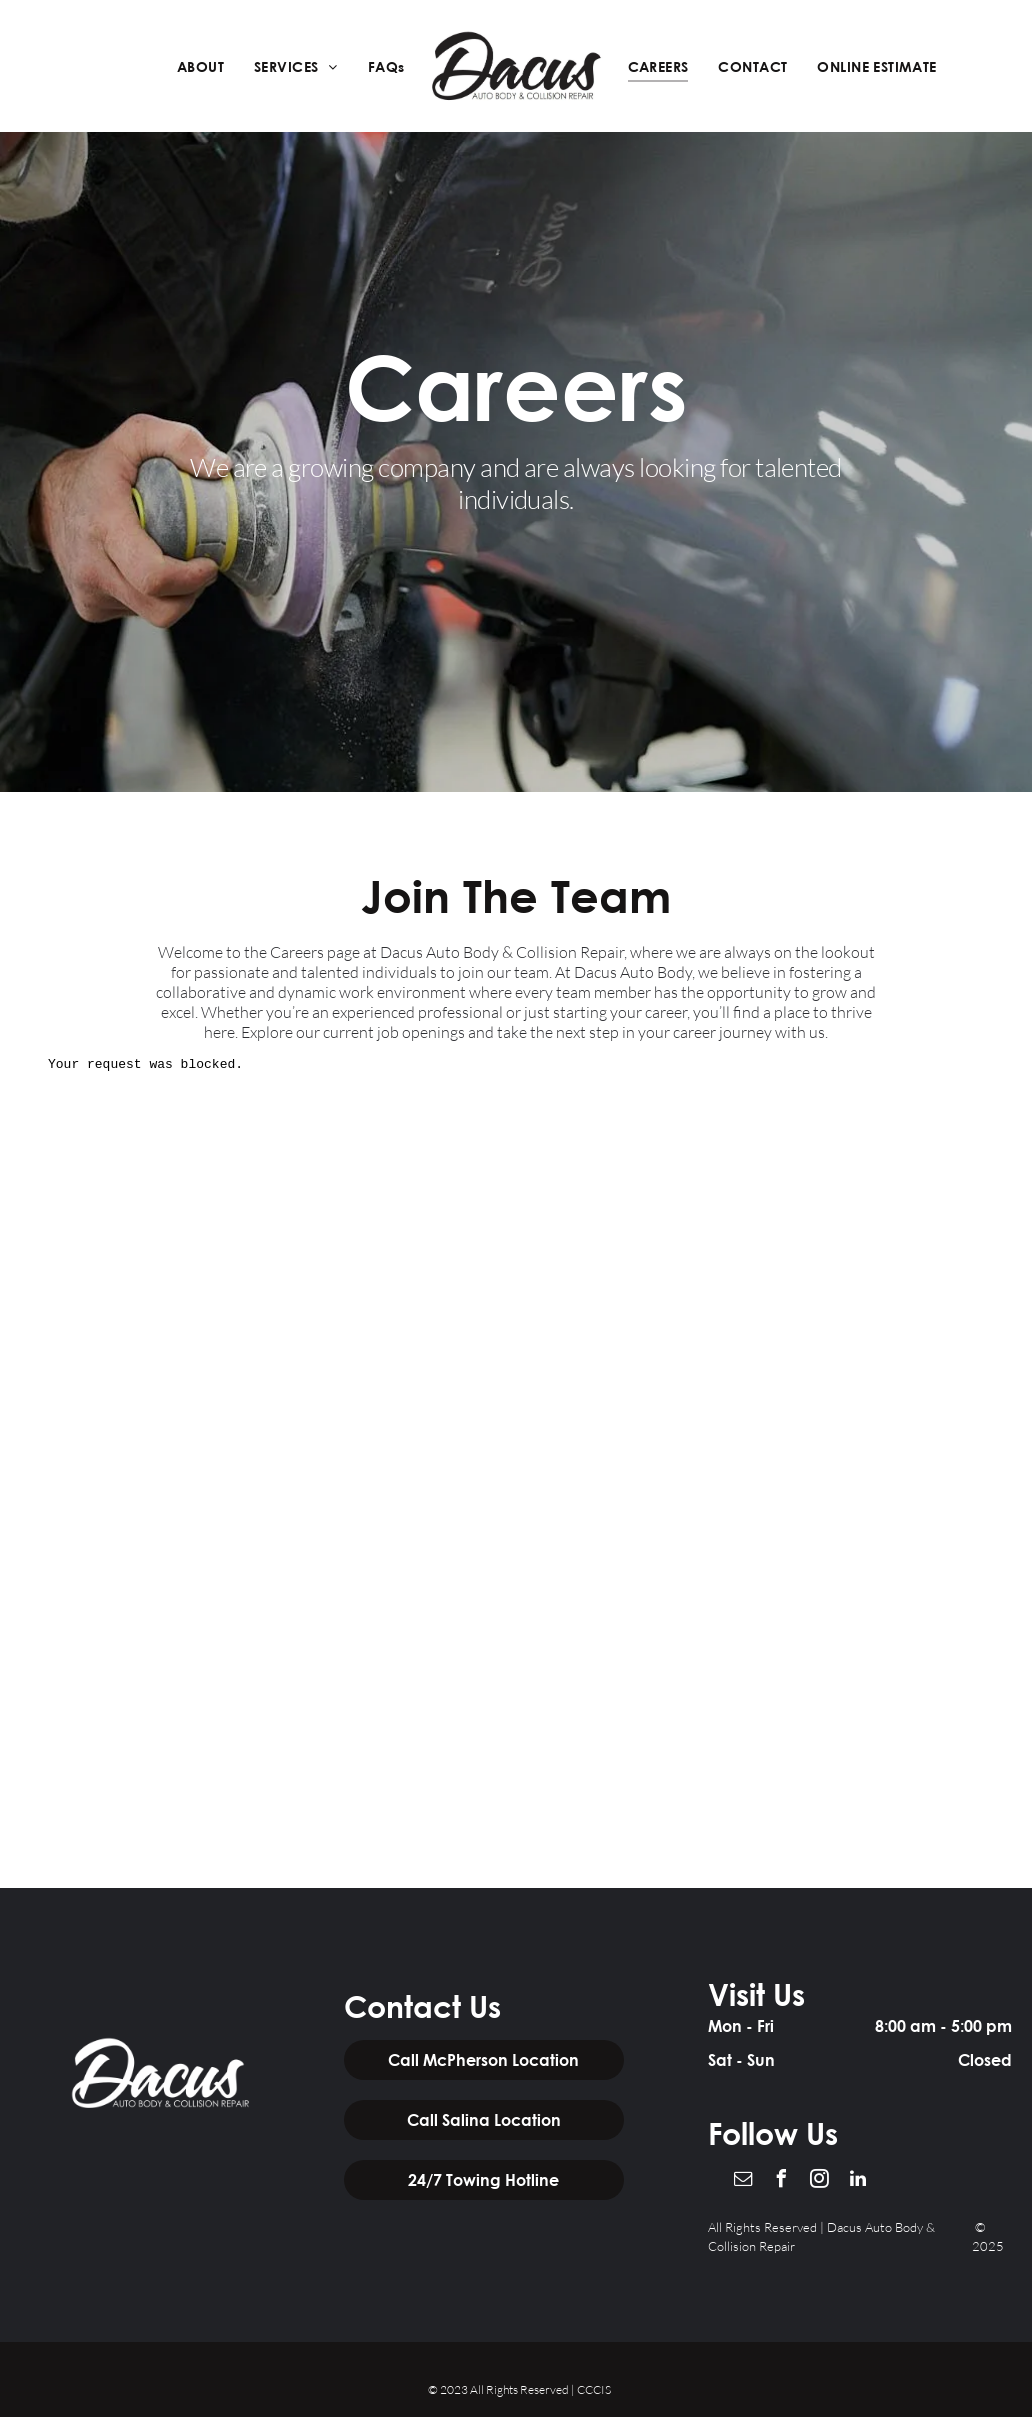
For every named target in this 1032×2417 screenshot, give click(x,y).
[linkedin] (858, 2181)
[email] (744, 2181)
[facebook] (782, 2181)
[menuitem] (200, 66)
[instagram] (820, 2181)
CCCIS (594, 2389)
